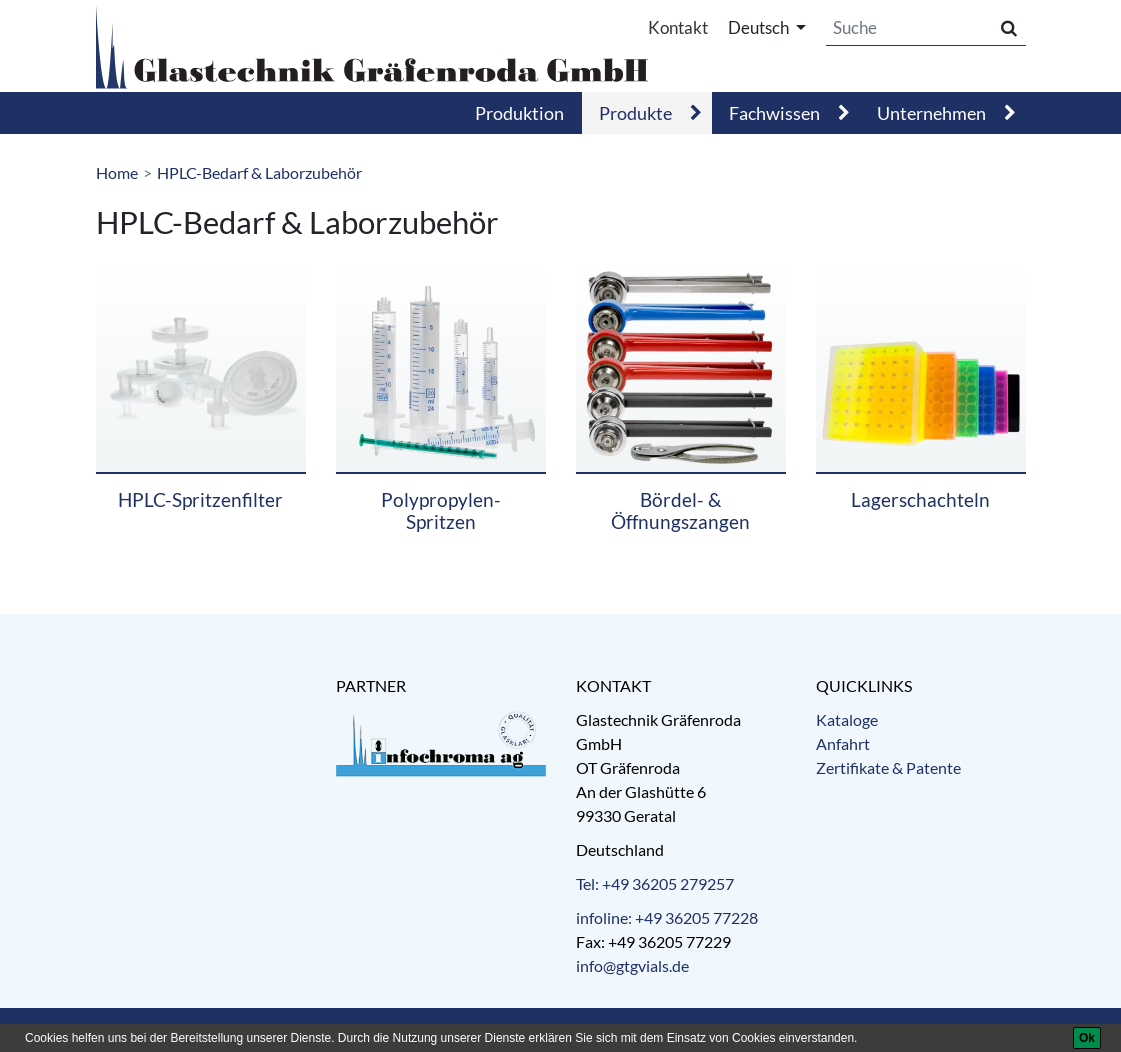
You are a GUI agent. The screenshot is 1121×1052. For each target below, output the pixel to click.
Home (117, 172)
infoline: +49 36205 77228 (667, 917)
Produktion (519, 113)
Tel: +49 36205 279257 (655, 883)
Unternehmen (931, 113)
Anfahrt (843, 743)
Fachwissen (774, 113)
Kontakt (678, 27)
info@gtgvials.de (632, 965)
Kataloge (847, 719)
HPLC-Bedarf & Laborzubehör (259, 172)
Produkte (635, 113)
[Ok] (1087, 1038)
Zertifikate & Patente (888, 767)
